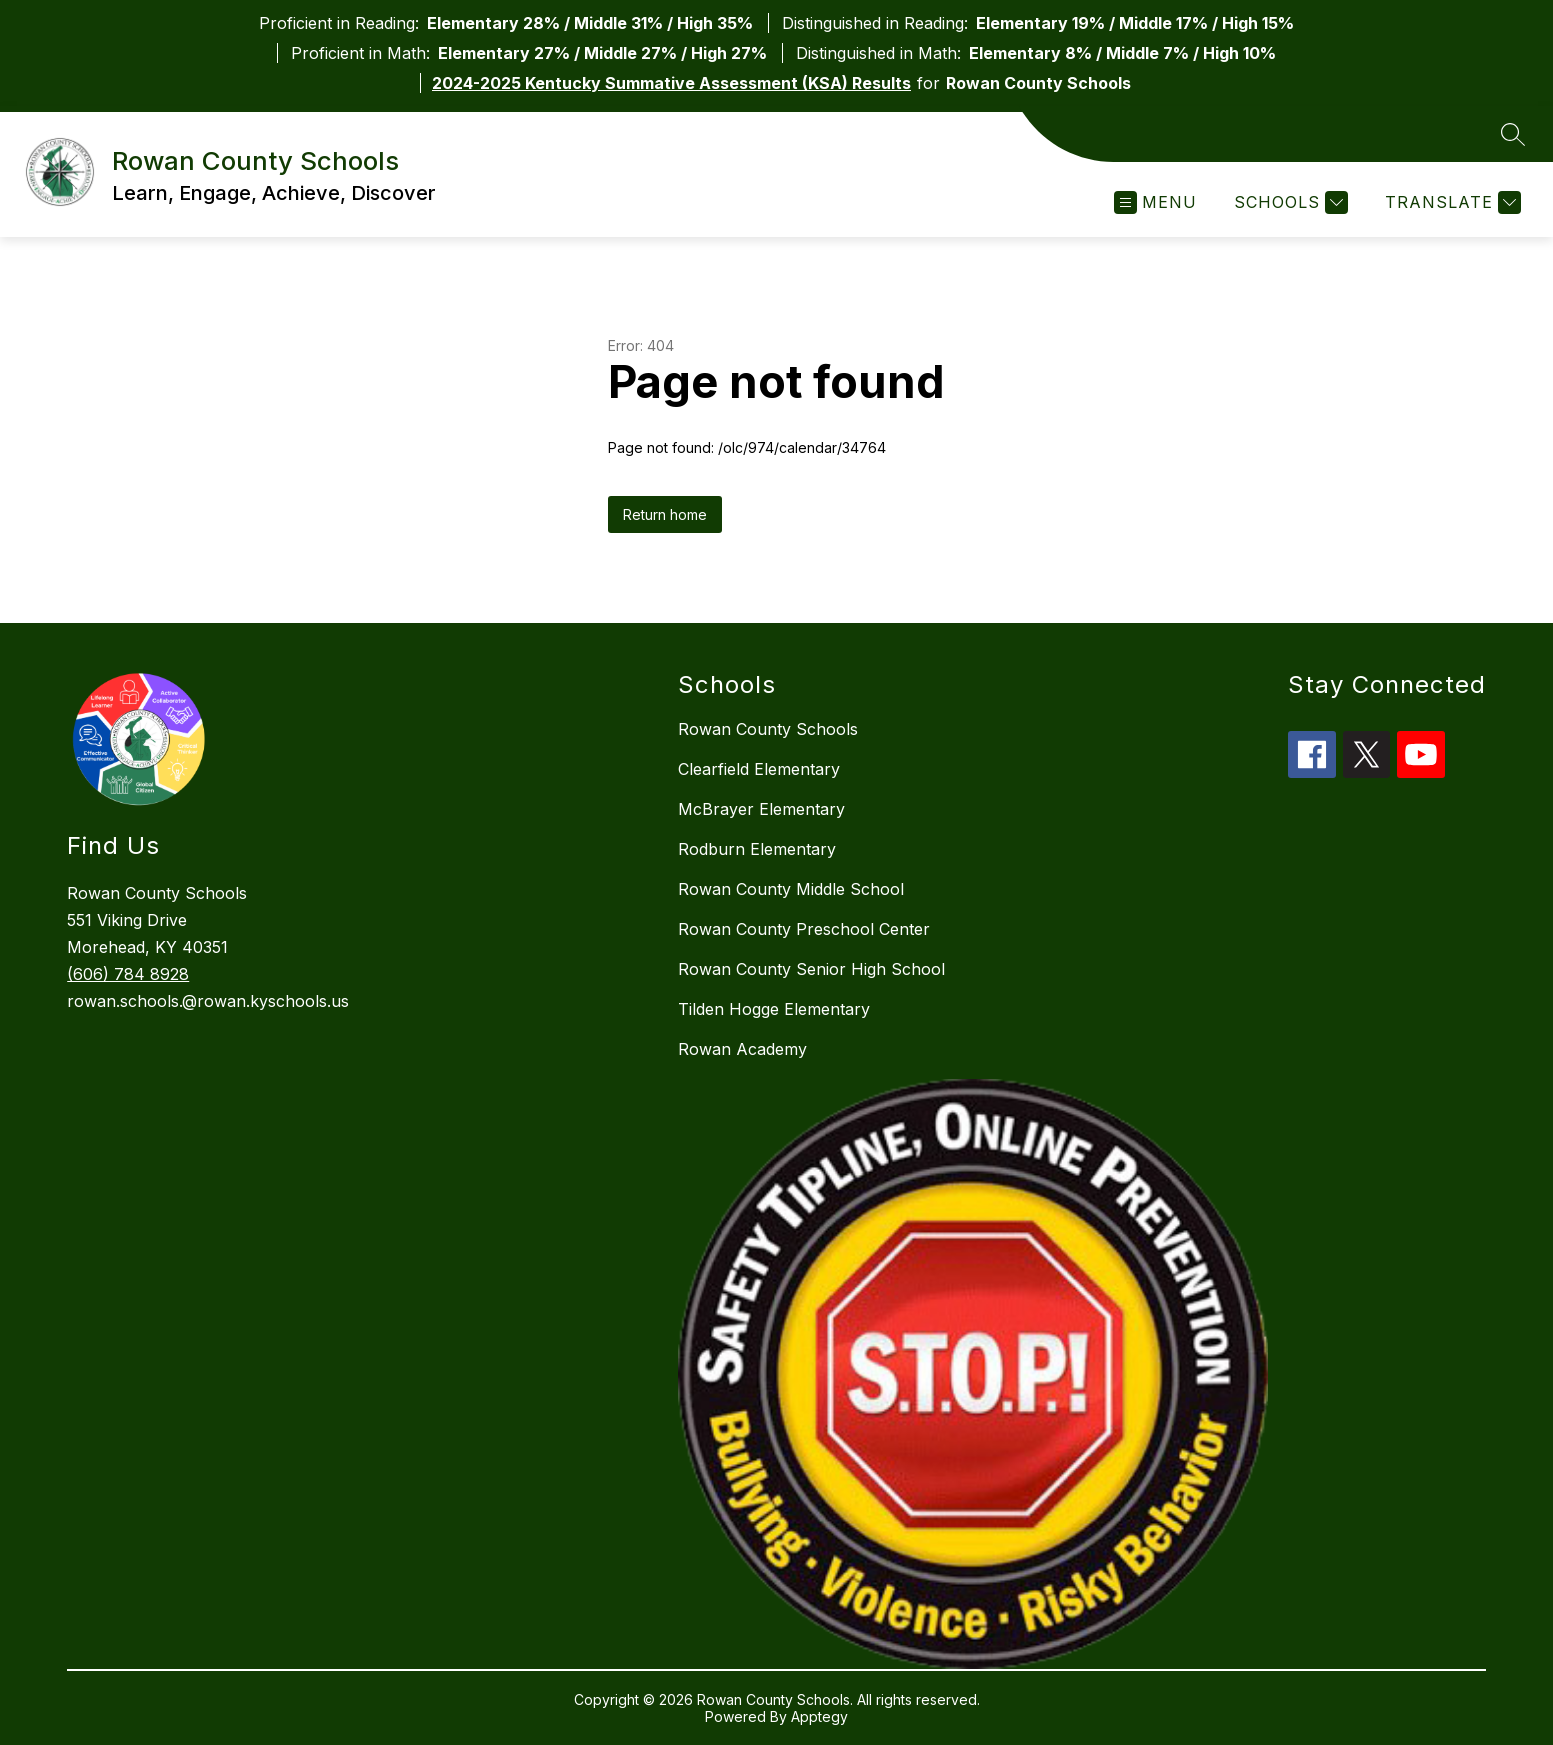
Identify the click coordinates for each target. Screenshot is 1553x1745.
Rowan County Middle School (791, 889)
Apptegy (819, 1716)
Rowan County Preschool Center (804, 929)
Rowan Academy (742, 1049)
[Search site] (1513, 134)
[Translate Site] (1450, 202)
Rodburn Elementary (757, 849)
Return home (665, 514)
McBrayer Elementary (761, 809)
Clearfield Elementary (759, 769)
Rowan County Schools (768, 729)
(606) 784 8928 (128, 974)
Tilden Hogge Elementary (774, 1009)
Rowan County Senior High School (811, 969)
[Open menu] (1155, 202)
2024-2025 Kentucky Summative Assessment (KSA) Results (671, 83)
